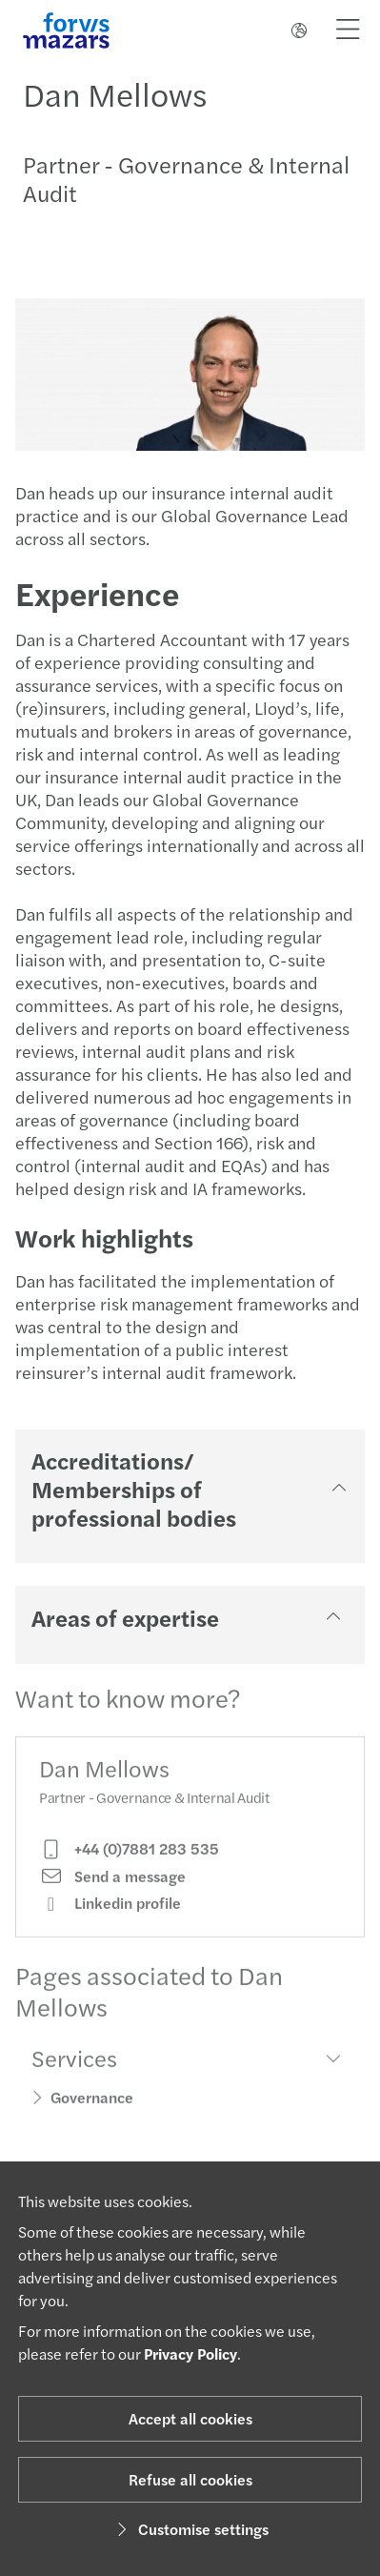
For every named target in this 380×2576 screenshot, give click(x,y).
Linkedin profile (110, 1918)
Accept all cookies (190, 2418)
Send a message (112, 1890)
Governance (91, 2112)
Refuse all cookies (190, 2479)
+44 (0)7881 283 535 (129, 1864)
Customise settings (190, 2529)
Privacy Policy (190, 2353)
